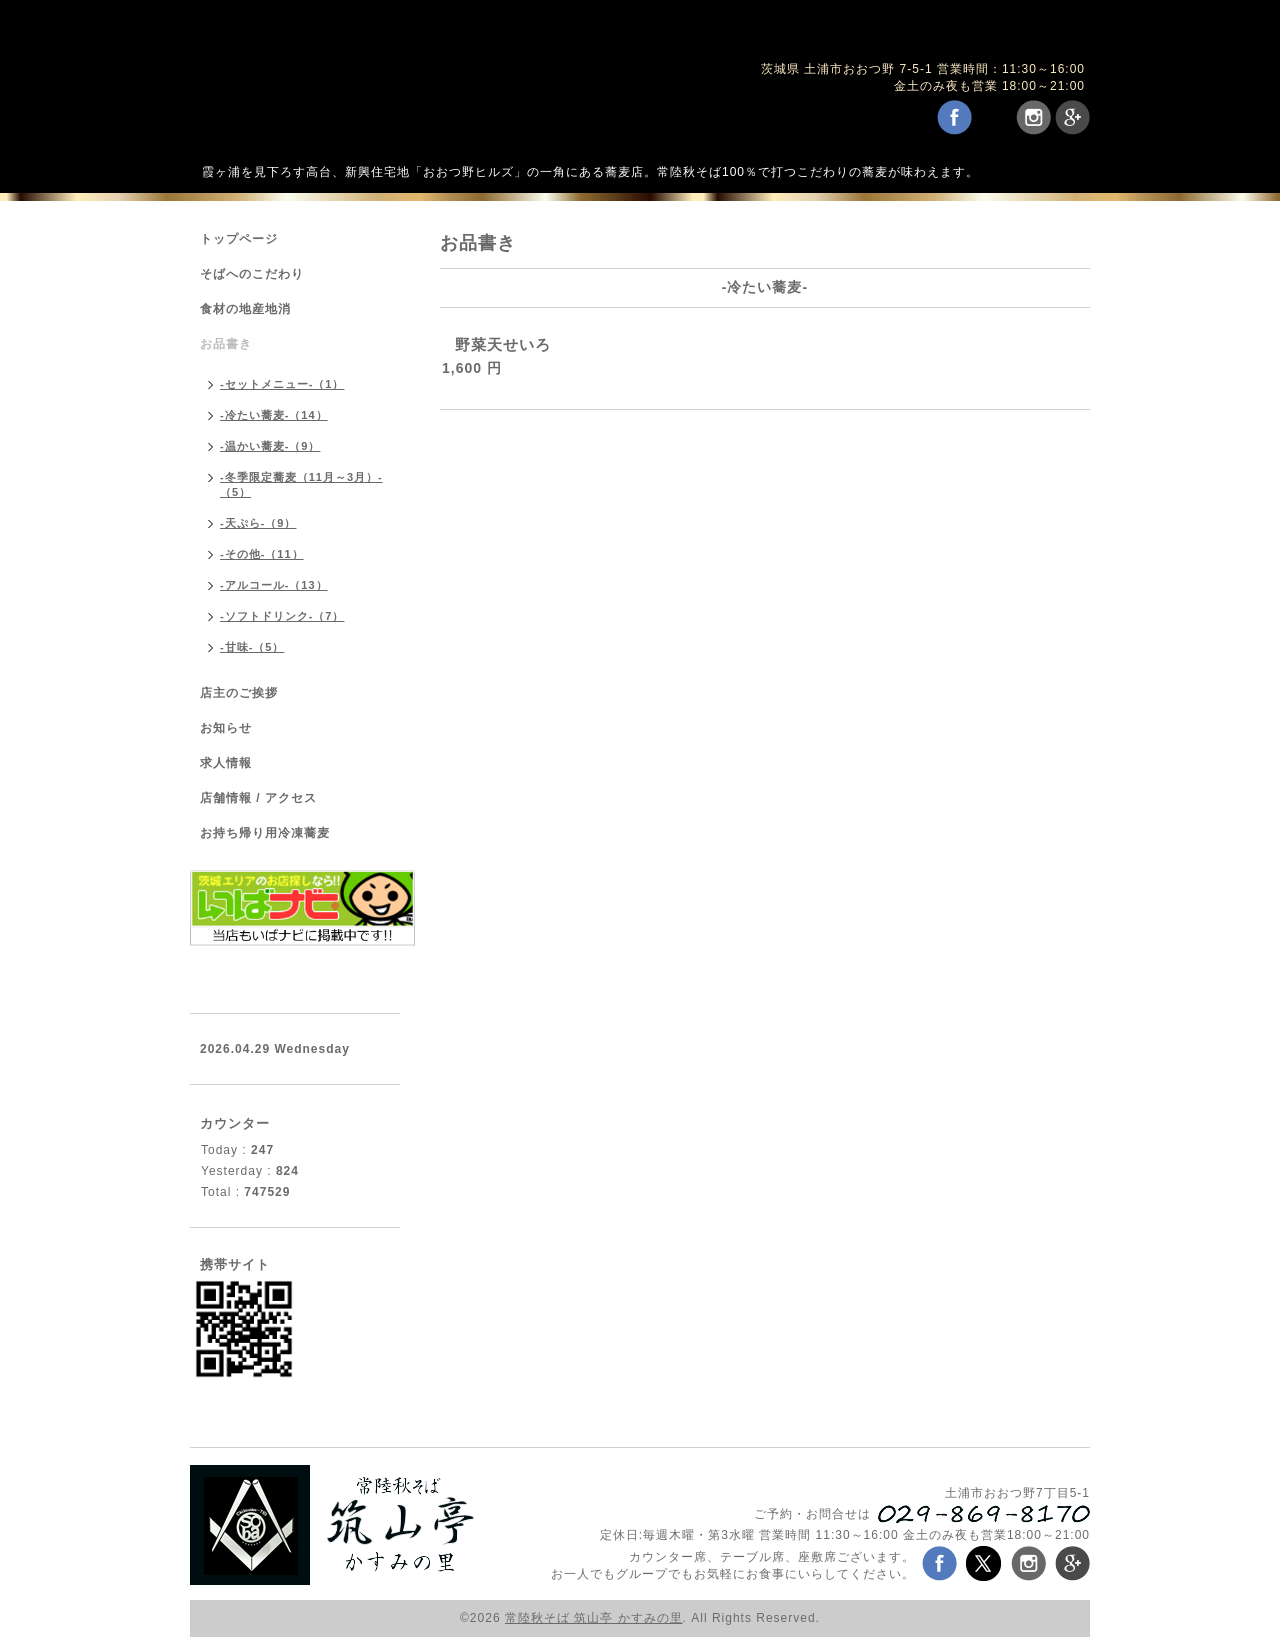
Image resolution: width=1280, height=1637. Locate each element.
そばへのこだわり (252, 274)
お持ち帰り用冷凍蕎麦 (265, 833)
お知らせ (226, 728)
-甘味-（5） (252, 647)
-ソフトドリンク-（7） (282, 616)
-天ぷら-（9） (258, 523)
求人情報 (226, 763)
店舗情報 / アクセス (258, 798)
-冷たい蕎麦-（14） (274, 415)
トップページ (239, 239)
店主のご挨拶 (239, 693)
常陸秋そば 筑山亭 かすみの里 (594, 1618)
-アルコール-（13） (274, 585)
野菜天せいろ (503, 344)
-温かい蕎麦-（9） (270, 446)
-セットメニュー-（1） (282, 384)
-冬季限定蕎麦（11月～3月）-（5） (301, 484)
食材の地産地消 (245, 309)
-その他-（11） (262, 554)
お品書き (226, 344)
